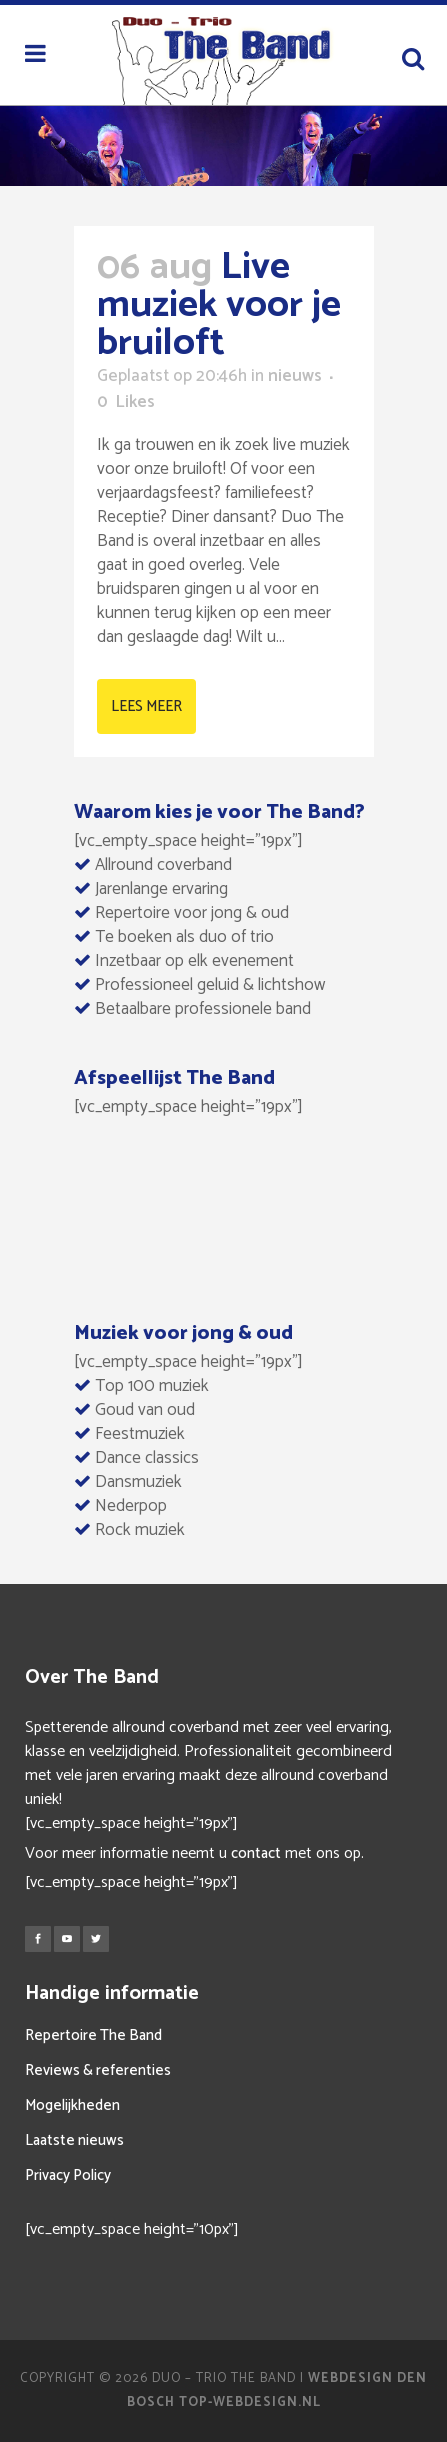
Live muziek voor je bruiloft (219, 305)
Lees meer (146, 706)
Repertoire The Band (93, 2035)
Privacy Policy (68, 2175)
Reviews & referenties (98, 2070)
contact (256, 1853)
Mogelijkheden (72, 2105)
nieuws (295, 376)
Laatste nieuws (74, 2140)
